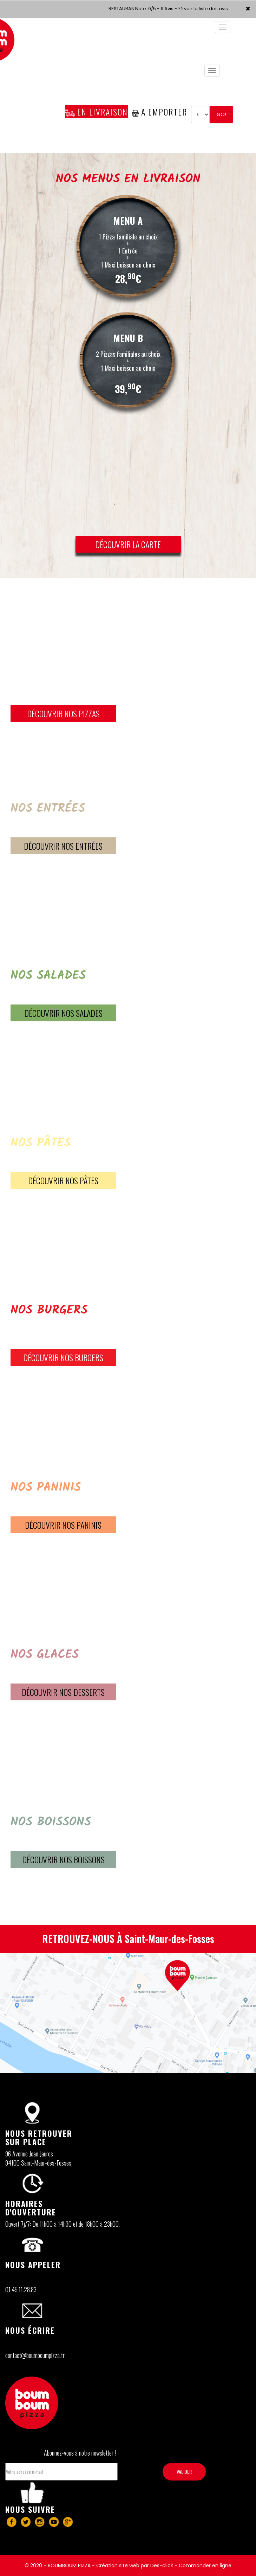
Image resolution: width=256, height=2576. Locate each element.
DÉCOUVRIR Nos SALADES (63, 1013)
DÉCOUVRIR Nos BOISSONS (63, 1859)
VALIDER (184, 2471)
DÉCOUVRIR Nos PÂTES (63, 1180)
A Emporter (159, 111)
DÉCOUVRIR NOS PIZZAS (63, 713)
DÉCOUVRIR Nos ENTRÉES (63, 845)
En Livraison (96, 111)
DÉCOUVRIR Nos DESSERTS (63, 1692)
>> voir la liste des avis (203, 8)
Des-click (161, 2565)
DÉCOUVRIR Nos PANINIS (63, 1524)
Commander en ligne (205, 2565)
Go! (221, 114)
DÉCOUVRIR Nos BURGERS (63, 1357)
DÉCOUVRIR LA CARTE (128, 544)
